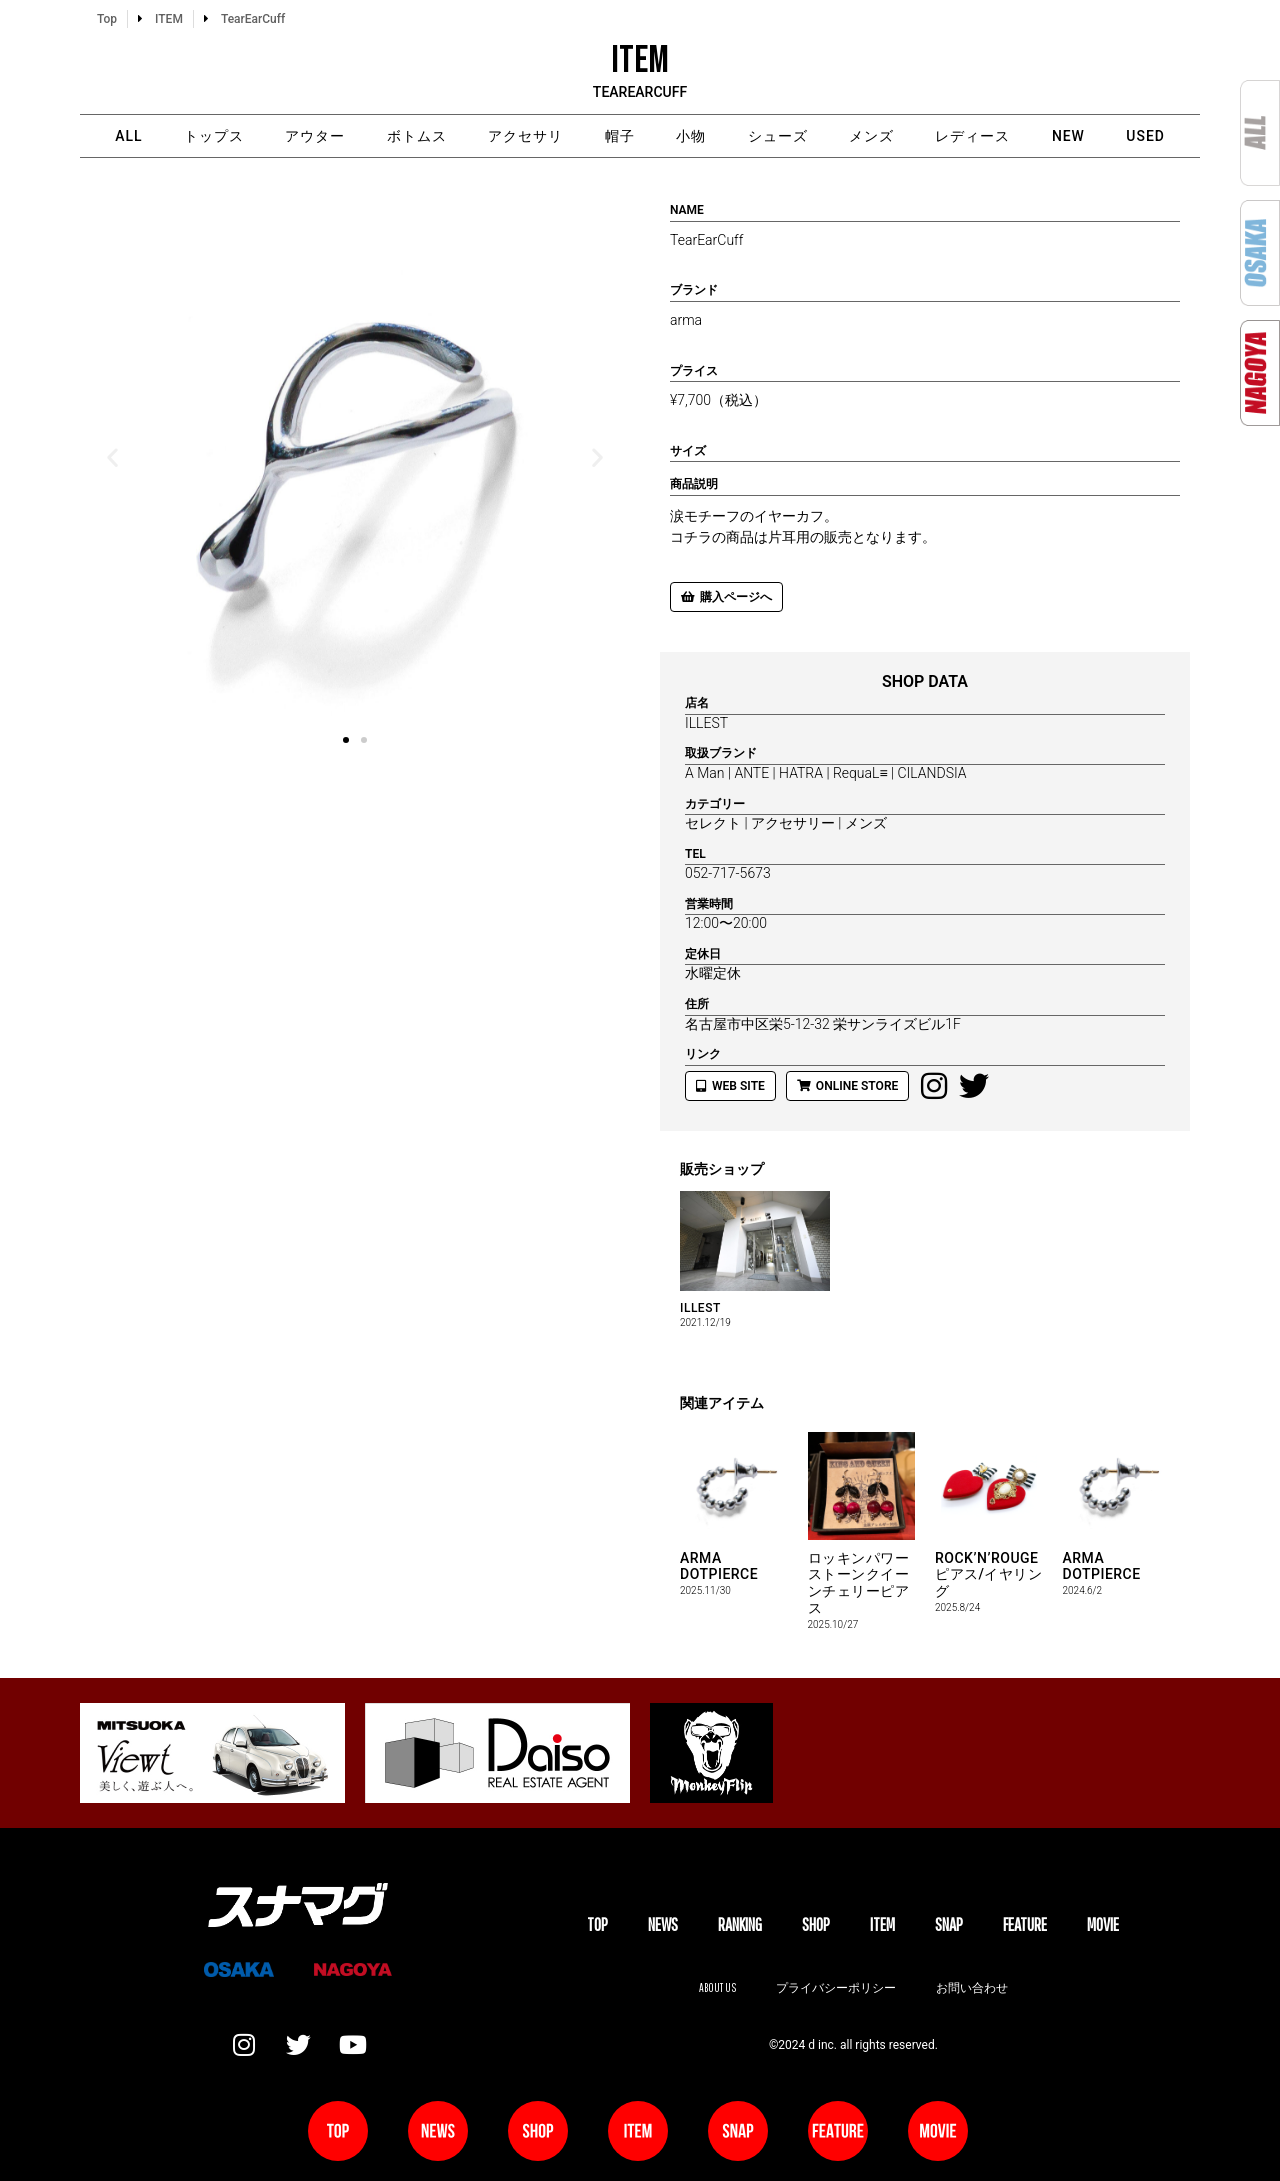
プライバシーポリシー (836, 1987)
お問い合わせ (972, 1987)
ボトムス (415, 136)
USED (1148, 136)
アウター (313, 136)
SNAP (949, 1924)
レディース (974, 136)
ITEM (882, 1924)
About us (717, 1987)
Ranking (740, 1924)
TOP (597, 1924)
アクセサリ (524, 136)
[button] (112, 456)
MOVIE (1103, 1924)
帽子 (619, 136)
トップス (211, 136)
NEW (1070, 136)
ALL (125, 136)
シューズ (778, 136)
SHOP (816, 1924)
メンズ (872, 136)
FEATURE (1025, 1924)
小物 (691, 136)
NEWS (663, 1924)
